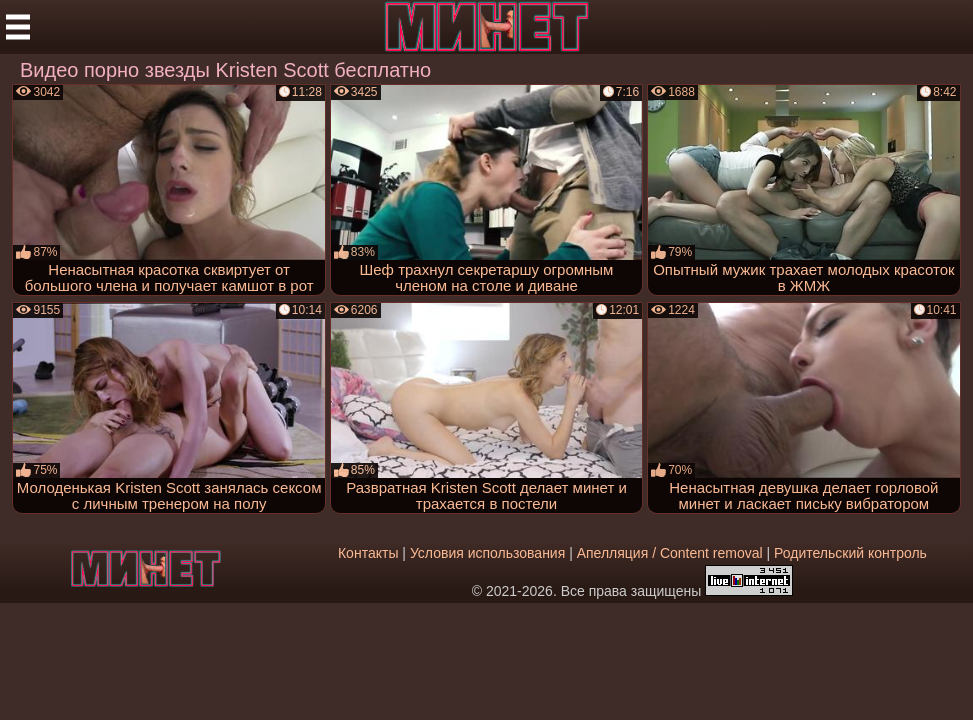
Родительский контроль (850, 553)
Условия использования (487, 553)
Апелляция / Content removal (670, 553)
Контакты (368, 553)
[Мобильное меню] (18, 27)
